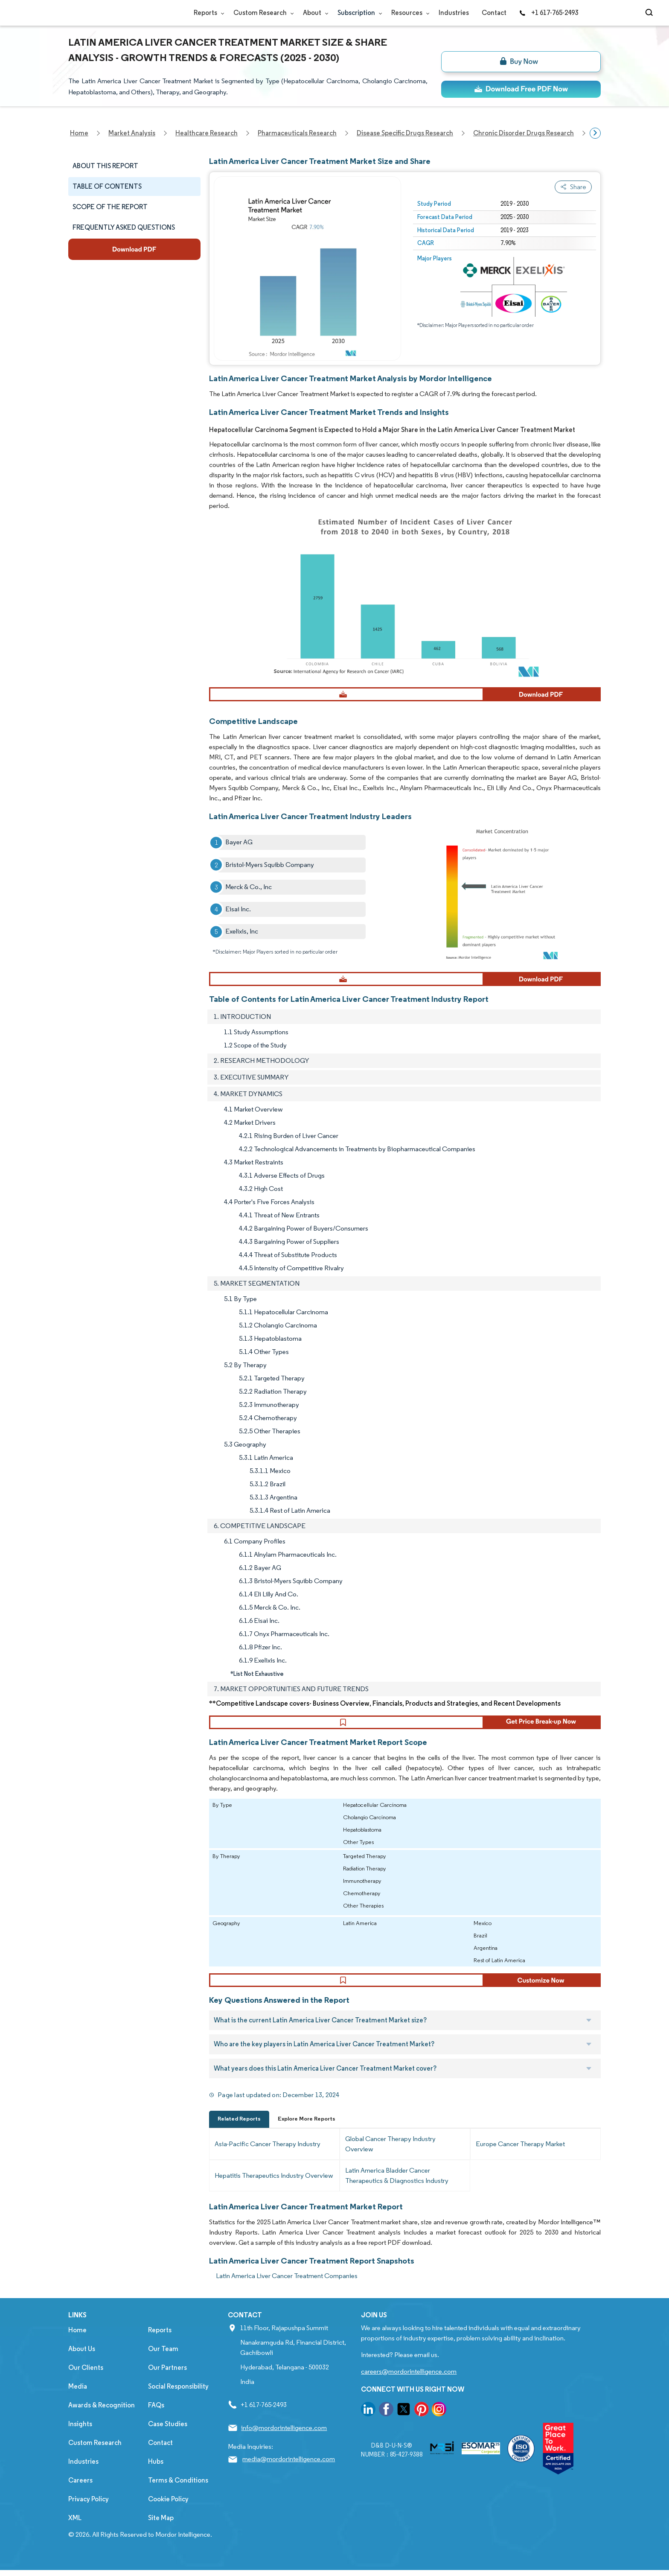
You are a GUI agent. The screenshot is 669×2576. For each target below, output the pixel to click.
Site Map (161, 2530)
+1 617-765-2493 (548, 13)
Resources (408, 13)
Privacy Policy (88, 2511)
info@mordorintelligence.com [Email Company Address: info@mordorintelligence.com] (284, 2440)
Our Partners (167, 2379)
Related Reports (239, 2130)
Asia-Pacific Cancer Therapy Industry (267, 2156)
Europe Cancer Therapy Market (520, 2156)
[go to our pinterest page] (421, 2422)
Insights (80, 2436)
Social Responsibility (178, 2398)
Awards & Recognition (101, 2417)
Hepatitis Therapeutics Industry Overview (274, 2187)
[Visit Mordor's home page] (119, 12)
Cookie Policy (168, 2511)
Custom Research (261, 13)
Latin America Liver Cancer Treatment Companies (287, 2288)
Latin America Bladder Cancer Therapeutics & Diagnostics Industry (396, 2187)
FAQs (156, 2417)
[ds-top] (521, 89)
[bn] (521, 61)
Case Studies (167, 2436)
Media (77, 2398)
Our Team (163, 2361)
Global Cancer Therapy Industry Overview (390, 2156)
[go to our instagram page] (439, 2422)
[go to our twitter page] (403, 2422)
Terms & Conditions (178, 2492)
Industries (454, 13)
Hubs (155, 2473)
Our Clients (85, 2379)
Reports (207, 13)
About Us (81, 2361)
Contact (494, 13)
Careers (80, 2492)
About (314, 13)
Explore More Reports (306, 2130)
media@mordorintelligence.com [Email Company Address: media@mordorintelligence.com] (288, 2471)
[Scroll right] (595, 133)
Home (77, 2342)
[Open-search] (650, 13)
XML (74, 2530)
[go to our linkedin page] (368, 2422)
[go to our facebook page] (386, 2422)
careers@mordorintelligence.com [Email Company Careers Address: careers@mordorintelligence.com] (409, 2383)
